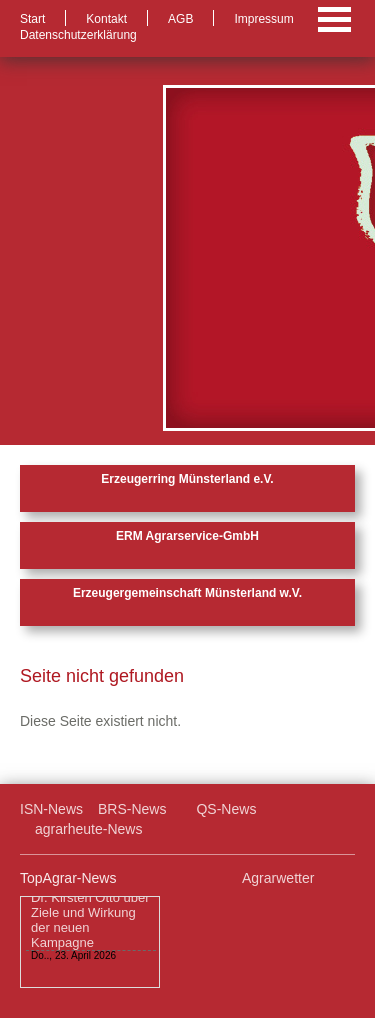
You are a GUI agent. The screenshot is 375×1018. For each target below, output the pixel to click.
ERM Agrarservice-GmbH (187, 536)
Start (32, 19)
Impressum (263, 19)
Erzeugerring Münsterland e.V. (187, 479)
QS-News (226, 809)
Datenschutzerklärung (78, 35)
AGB (180, 19)
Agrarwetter (278, 878)
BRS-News (132, 809)
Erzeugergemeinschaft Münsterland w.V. (187, 593)
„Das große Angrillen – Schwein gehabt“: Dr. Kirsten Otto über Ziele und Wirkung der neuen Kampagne (90, 908)
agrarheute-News (88, 829)
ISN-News (51, 809)
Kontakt (106, 19)
